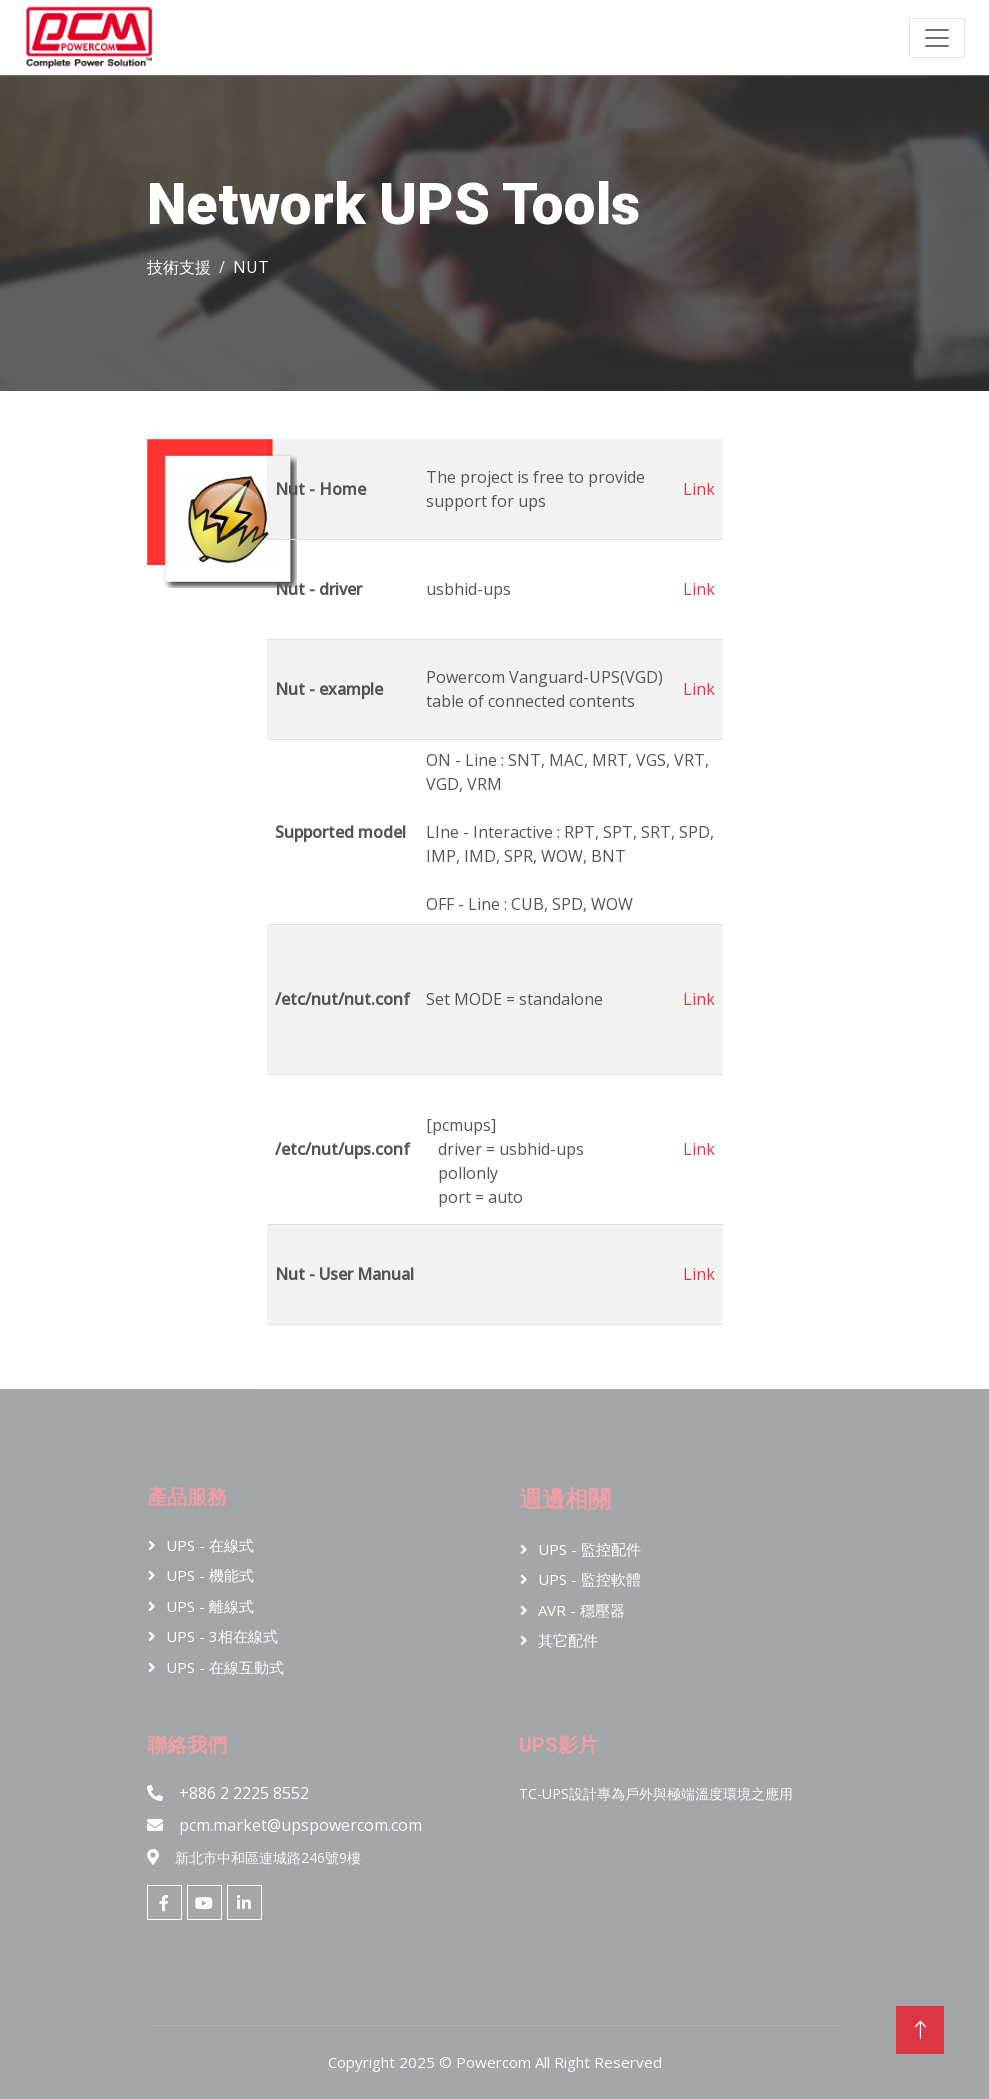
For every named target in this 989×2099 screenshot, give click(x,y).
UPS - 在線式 (210, 1545)
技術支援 (179, 267)
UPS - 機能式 (210, 1575)
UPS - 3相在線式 (222, 1636)
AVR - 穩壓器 (581, 1610)
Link (699, 489)
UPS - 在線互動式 (225, 1667)
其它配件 (568, 1640)
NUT (251, 267)
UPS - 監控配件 (589, 1549)
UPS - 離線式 (210, 1606)
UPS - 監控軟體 (589, 1579)
